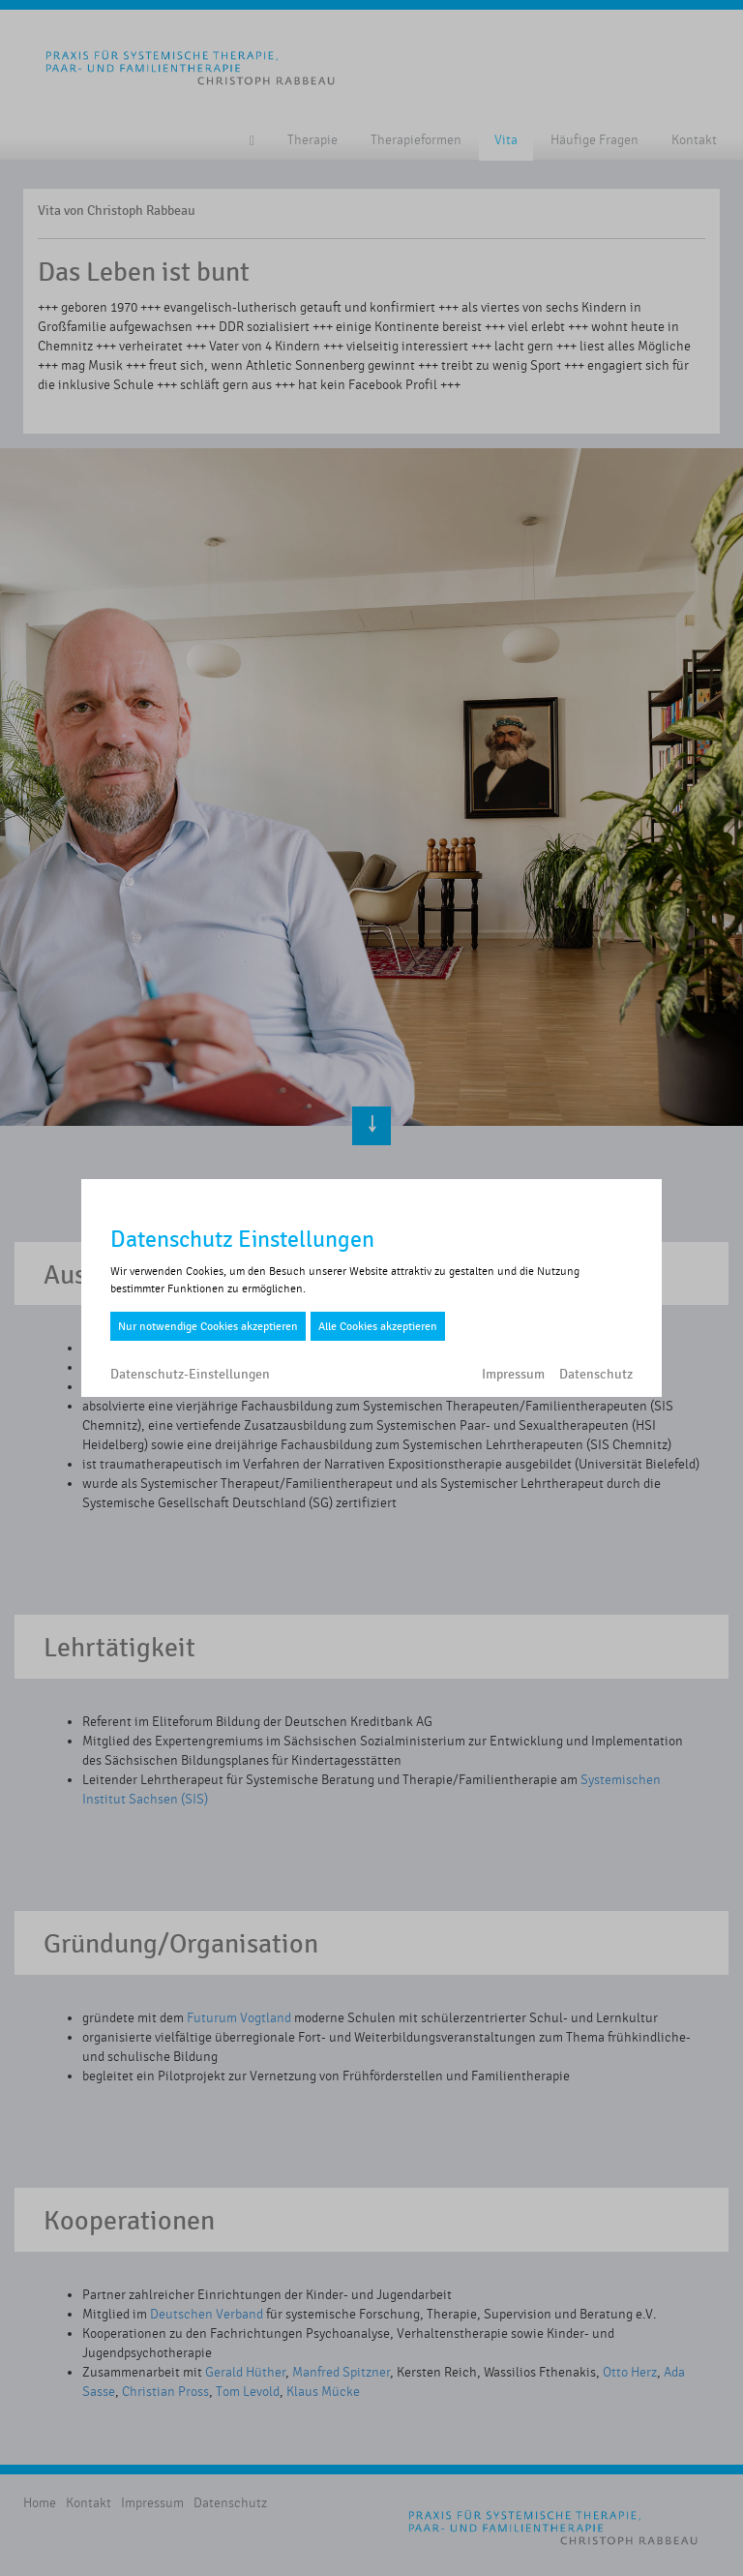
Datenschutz (596, 1374)
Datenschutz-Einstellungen (190, 1374)
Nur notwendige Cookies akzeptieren (208, 1326)
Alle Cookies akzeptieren (377, 1326)
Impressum (513, 1374)
